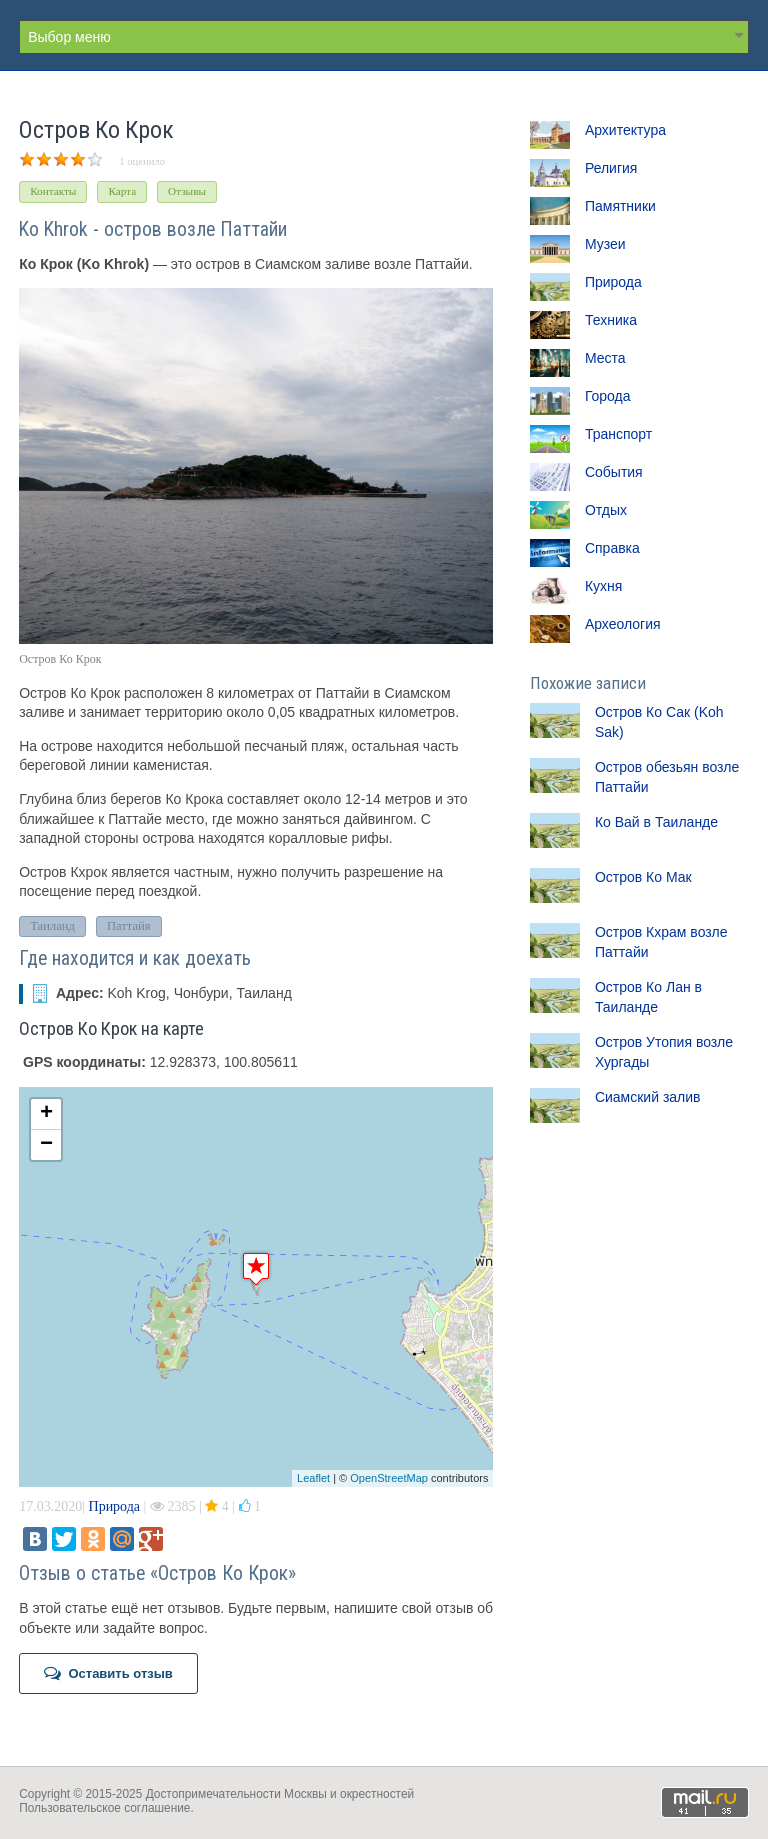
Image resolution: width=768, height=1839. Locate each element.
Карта (122, 191)
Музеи (605, 244)
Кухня (603, 586)
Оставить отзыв (108, 1673)
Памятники (620, 206)
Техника (611, 320)
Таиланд (52, 926)
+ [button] (46, 1114)
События (614, 472)
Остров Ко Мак (643, 877)
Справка (612, 548)
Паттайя (129, 926)
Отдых (606, 510)
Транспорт (618, 434)
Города (608, 396)
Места (605, 358)
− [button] (46, 1145)
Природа (115, 1506)
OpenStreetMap (389, 1478)
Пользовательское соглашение (104, 1808)
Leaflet (313, 1478)
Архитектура (625, 130)
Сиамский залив (648, 1097)
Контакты (53, 191)
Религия (611, 168)
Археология (623, 624)
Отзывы (187, 191)
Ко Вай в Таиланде (656, 822)
